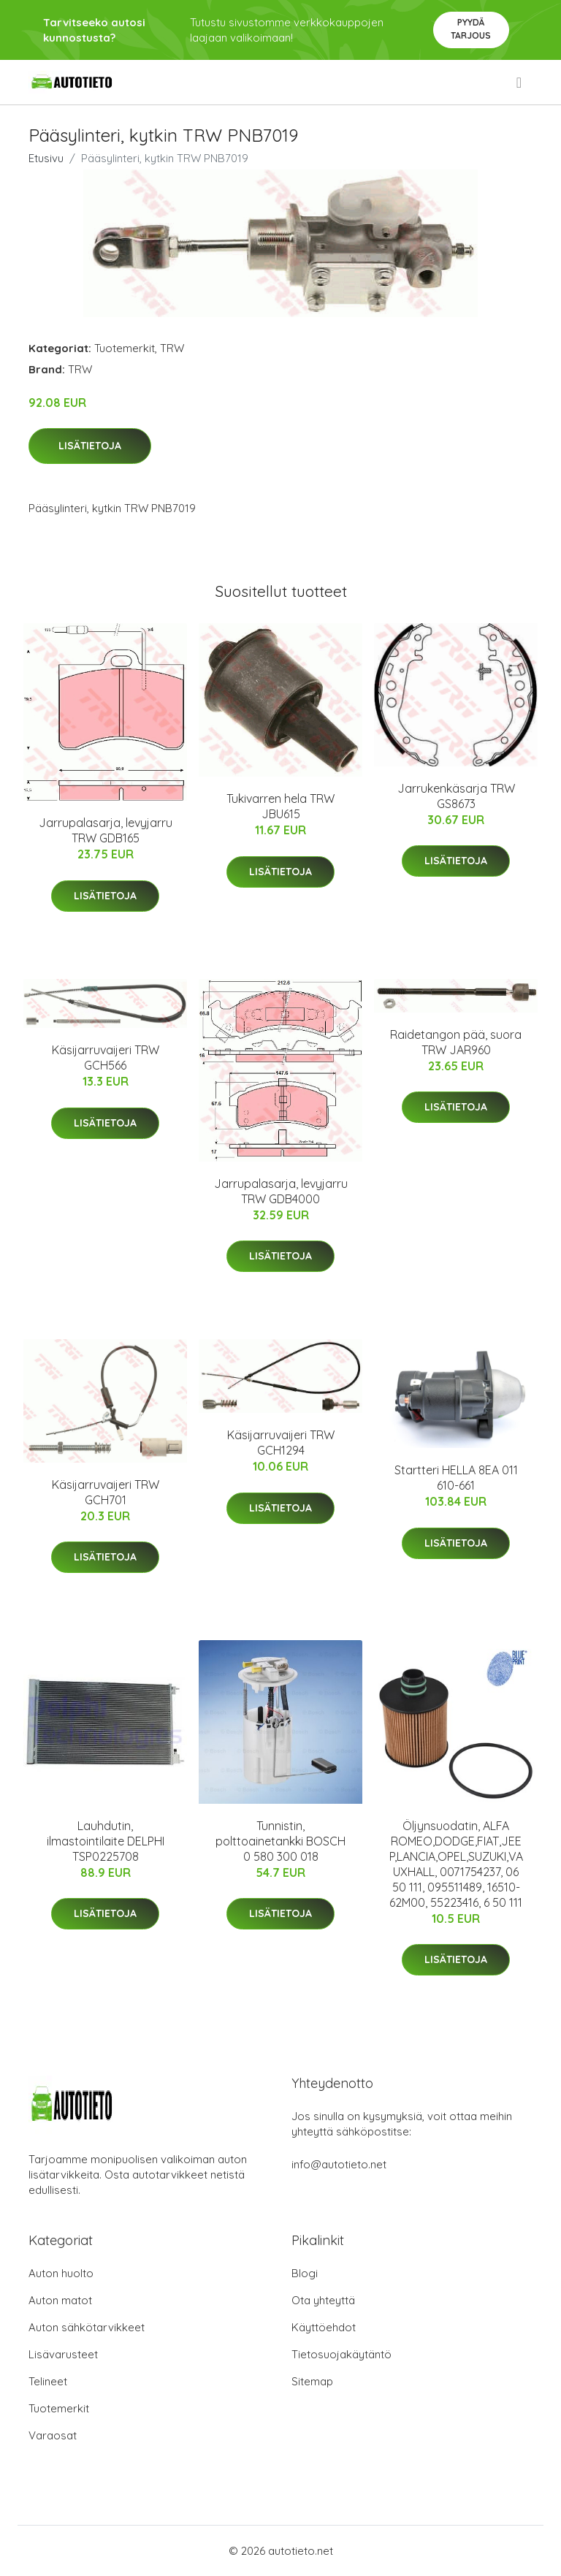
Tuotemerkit (124, 348)
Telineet (47, 2381)
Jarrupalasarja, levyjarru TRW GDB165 (105, 830)
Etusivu (46, 158)
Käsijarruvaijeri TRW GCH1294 (281, 1442)
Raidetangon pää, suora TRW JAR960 (456, 1042)
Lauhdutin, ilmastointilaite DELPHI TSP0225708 (105, 1841)
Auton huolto (61, 2273)
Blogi (304, 2273)
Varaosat (52, 2435)
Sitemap (312, 2381)
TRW (172, 348)
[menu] (520, 82)
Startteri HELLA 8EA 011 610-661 (456, 1478)
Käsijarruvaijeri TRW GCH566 (105, 1057)
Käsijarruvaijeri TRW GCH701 (105, 1492)
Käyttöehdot (323, 2327)
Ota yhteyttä (323, 2300)
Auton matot (60, 2300)
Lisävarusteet (63, 2354)
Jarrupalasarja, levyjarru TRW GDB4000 (281, 1191)
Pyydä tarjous (471, 29)
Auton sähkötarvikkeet (86, 2327)
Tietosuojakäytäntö (341, 2354)
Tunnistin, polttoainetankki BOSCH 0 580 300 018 (280, 1841)
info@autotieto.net (338, 2164)
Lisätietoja (89, 445)
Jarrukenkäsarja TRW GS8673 (456, 796)
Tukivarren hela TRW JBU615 (280, 806)
